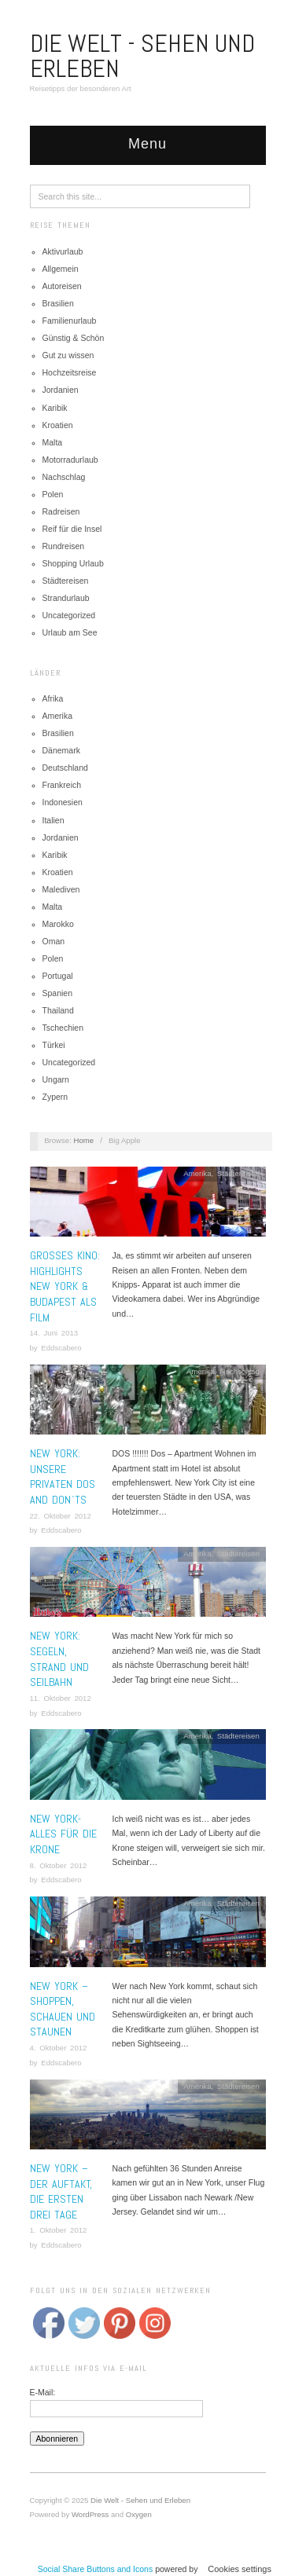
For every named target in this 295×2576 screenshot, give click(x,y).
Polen (53, 494)
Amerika (57, 715)
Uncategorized (69, 615)
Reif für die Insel (72, 528)
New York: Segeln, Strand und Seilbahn (59, 1659)
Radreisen (61, 511)
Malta (52, 442)
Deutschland (65, 767)
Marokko (58, 924)
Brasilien (58, 303)
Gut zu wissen (68, 355)
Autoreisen (62, 286)
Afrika (53, 698)
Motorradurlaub (70, 459)
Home (84, 1140)
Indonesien (62, 802)
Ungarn (55, 1079)
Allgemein (60, 268)
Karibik (55, 407)
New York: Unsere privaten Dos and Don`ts (62, 1476)
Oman (53, 941)
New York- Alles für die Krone (63, 1834)
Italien (53, 820)
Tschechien (63, 1027)
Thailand (58, 1010)
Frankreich (62, 785)
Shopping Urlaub (73, 563)
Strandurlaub (66, 598)
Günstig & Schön (73, 338)
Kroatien (57, 425)
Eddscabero (61, 1347)
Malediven (61, 889)
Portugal (57, 975)
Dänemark (61, 750)
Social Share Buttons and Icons (95, 2569)
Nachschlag (64, 477)
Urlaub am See (70, 632)
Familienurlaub (69, 320)
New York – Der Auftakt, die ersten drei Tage (61, 2191)
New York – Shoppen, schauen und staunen (62, 2009)
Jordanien (60, 389)
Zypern (55, 1096)
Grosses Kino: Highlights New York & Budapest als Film (65, 1286)
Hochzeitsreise (69, 372)
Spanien (57, 993)
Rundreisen (63, 546)
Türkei (53, 1045)
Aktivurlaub (62, 251)
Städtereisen (65, 580)
